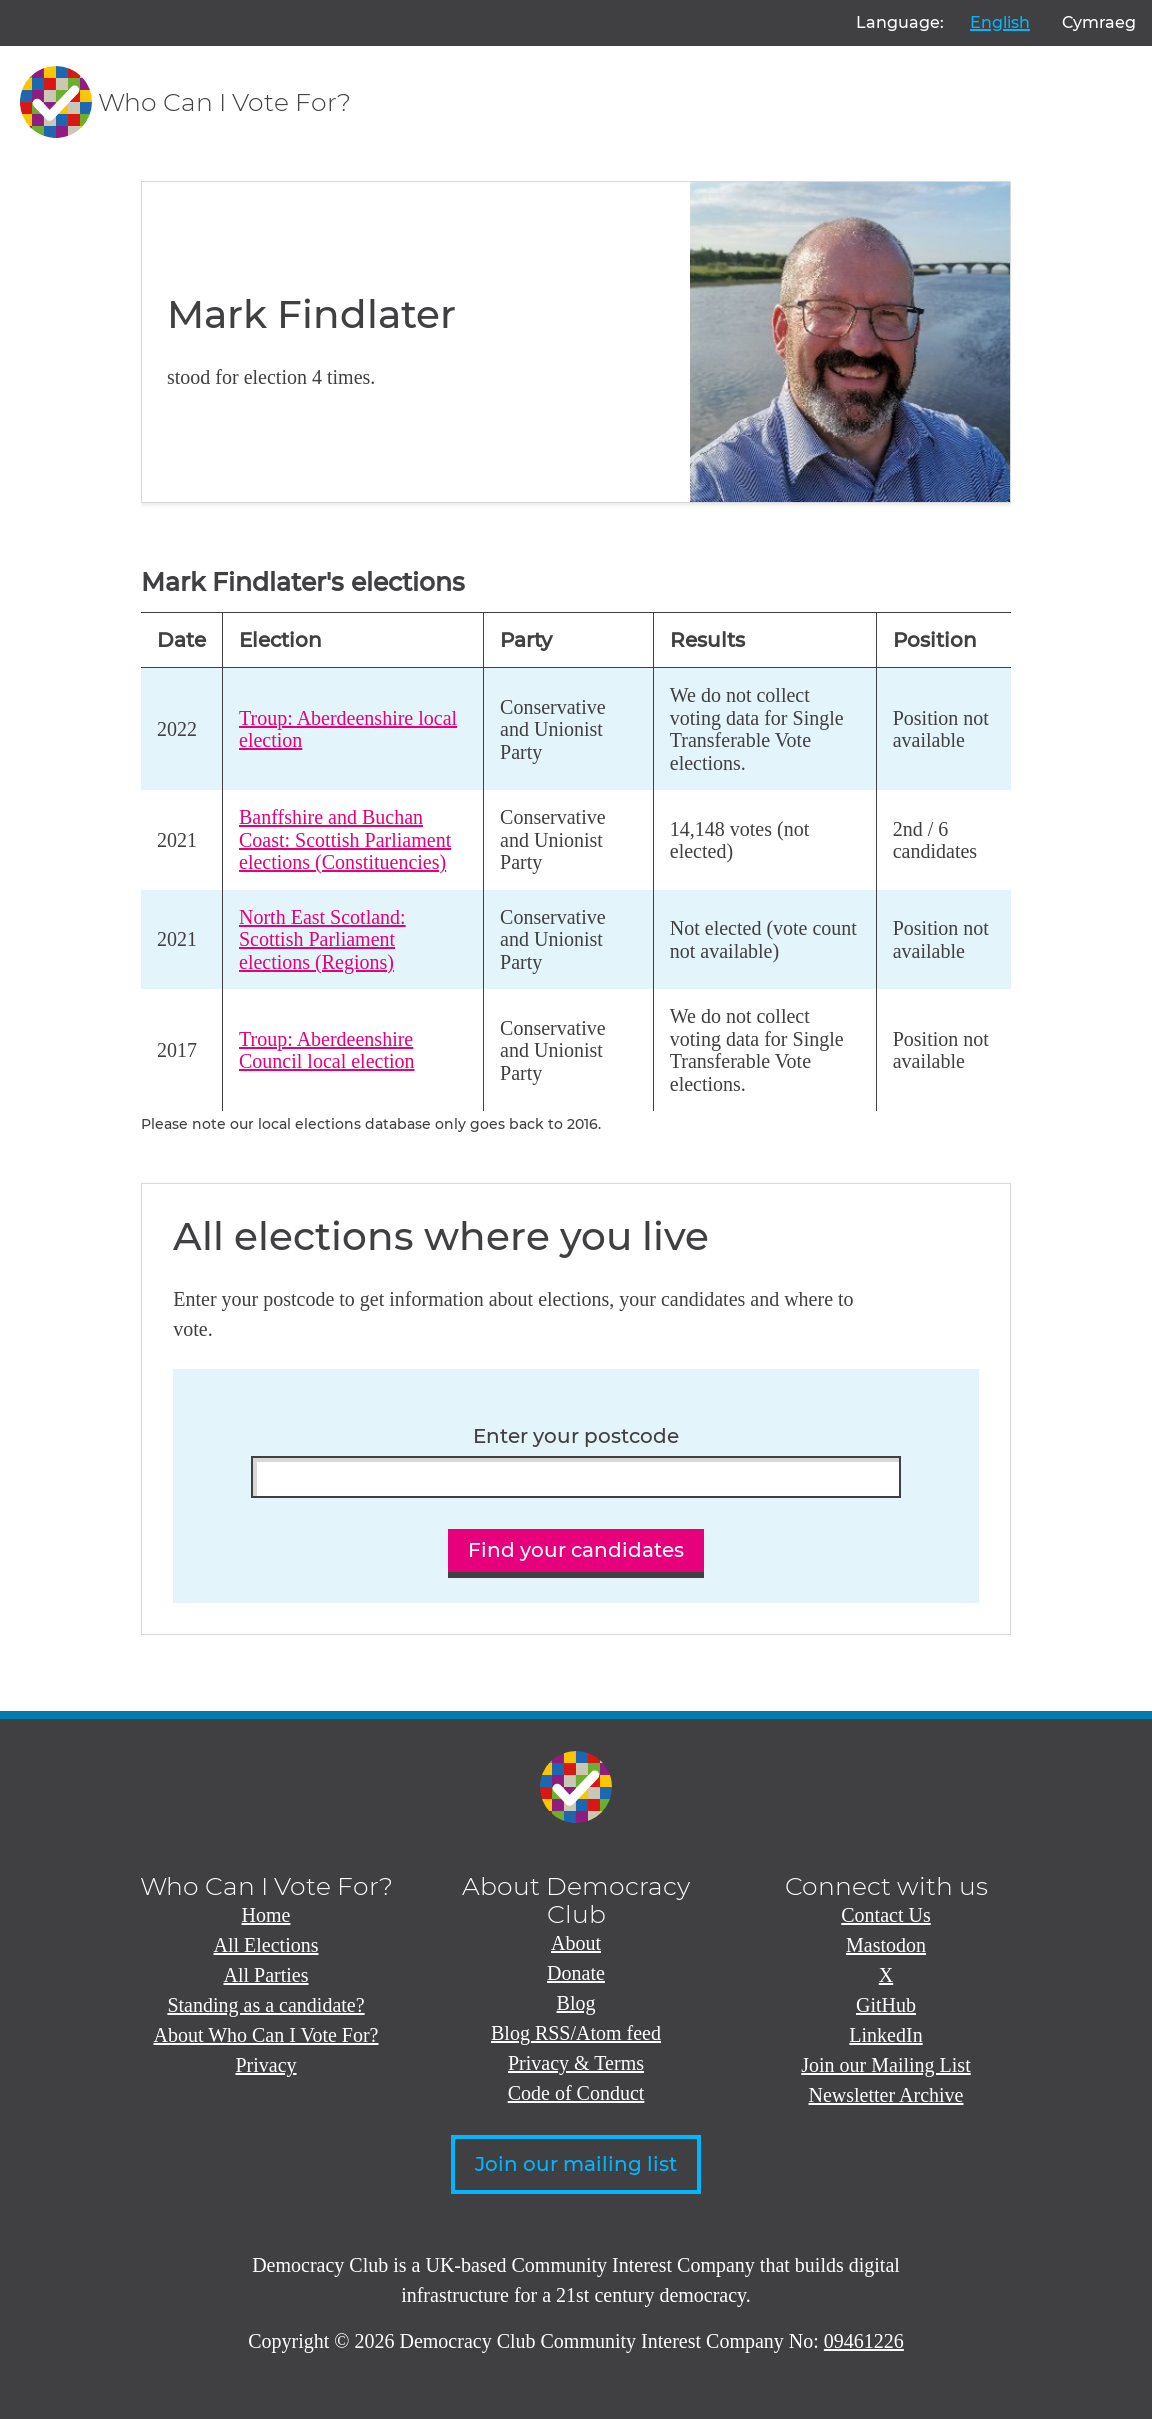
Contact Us (885, 1915)
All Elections (266, 1945)
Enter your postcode (576, 1436)
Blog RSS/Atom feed (576, 2033)
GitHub (886, 2005)
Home (266, 1915)
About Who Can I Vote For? (266, 2035)
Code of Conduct (576, 2093)
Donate (576, 1973)
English (1000, 22)
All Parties (266, 1975)
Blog (576, 2003)
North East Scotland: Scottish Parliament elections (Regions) (322, 939)
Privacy (265, 2065)
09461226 (864, 2341)
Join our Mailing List (885, 2065)
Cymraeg (1099, 22)
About (576, 1943)
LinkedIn (885, 2035)
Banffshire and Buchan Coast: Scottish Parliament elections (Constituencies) (345, 839)
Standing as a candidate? (265, 2005)
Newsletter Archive (886, 2095)
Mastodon (886, 1945)
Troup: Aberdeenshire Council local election (327, 1050)
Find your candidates (576, 1550)
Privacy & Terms (576, 2063)
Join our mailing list (576, 2164)
